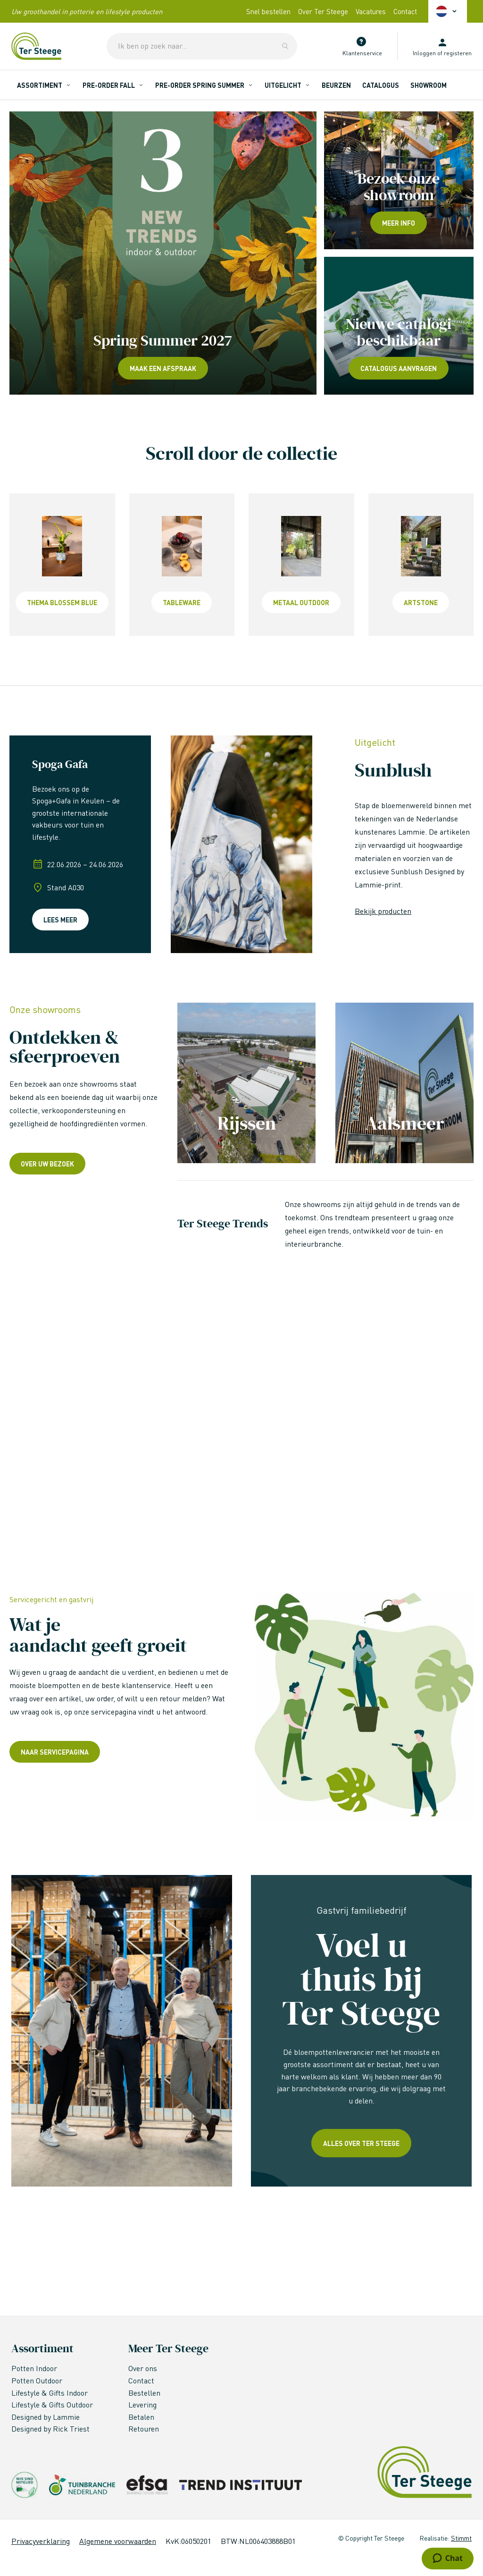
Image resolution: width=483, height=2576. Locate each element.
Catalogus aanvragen (398, 368)
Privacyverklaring (40, 2541)
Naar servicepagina (55, 1752)
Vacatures (371, 11)
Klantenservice (362, 53)
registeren (458, 53)
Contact (405, 11)
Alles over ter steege (361, 2143)
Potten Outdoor (37, 2380)
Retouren (143, 2428)
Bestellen (144, 2393)
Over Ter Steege (323, 11)
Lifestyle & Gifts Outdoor (53, 2404)
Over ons (142, 2368)
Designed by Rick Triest (50, 2428)
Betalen (141, 2417)
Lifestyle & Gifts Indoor (50, 2393)
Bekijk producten (383, 911)
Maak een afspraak (163, 368)
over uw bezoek (47, 1163)
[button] (447, 11)
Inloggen (424, 53)
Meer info (398, 223)
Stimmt (461, 2538)
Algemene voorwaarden (117, 2541)
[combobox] (202, 46)
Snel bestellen (268, 11)
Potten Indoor (34, 2368)
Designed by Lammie (46, 2417)
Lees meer (60, 919)
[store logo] (36, 46)
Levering (142, 2404)
